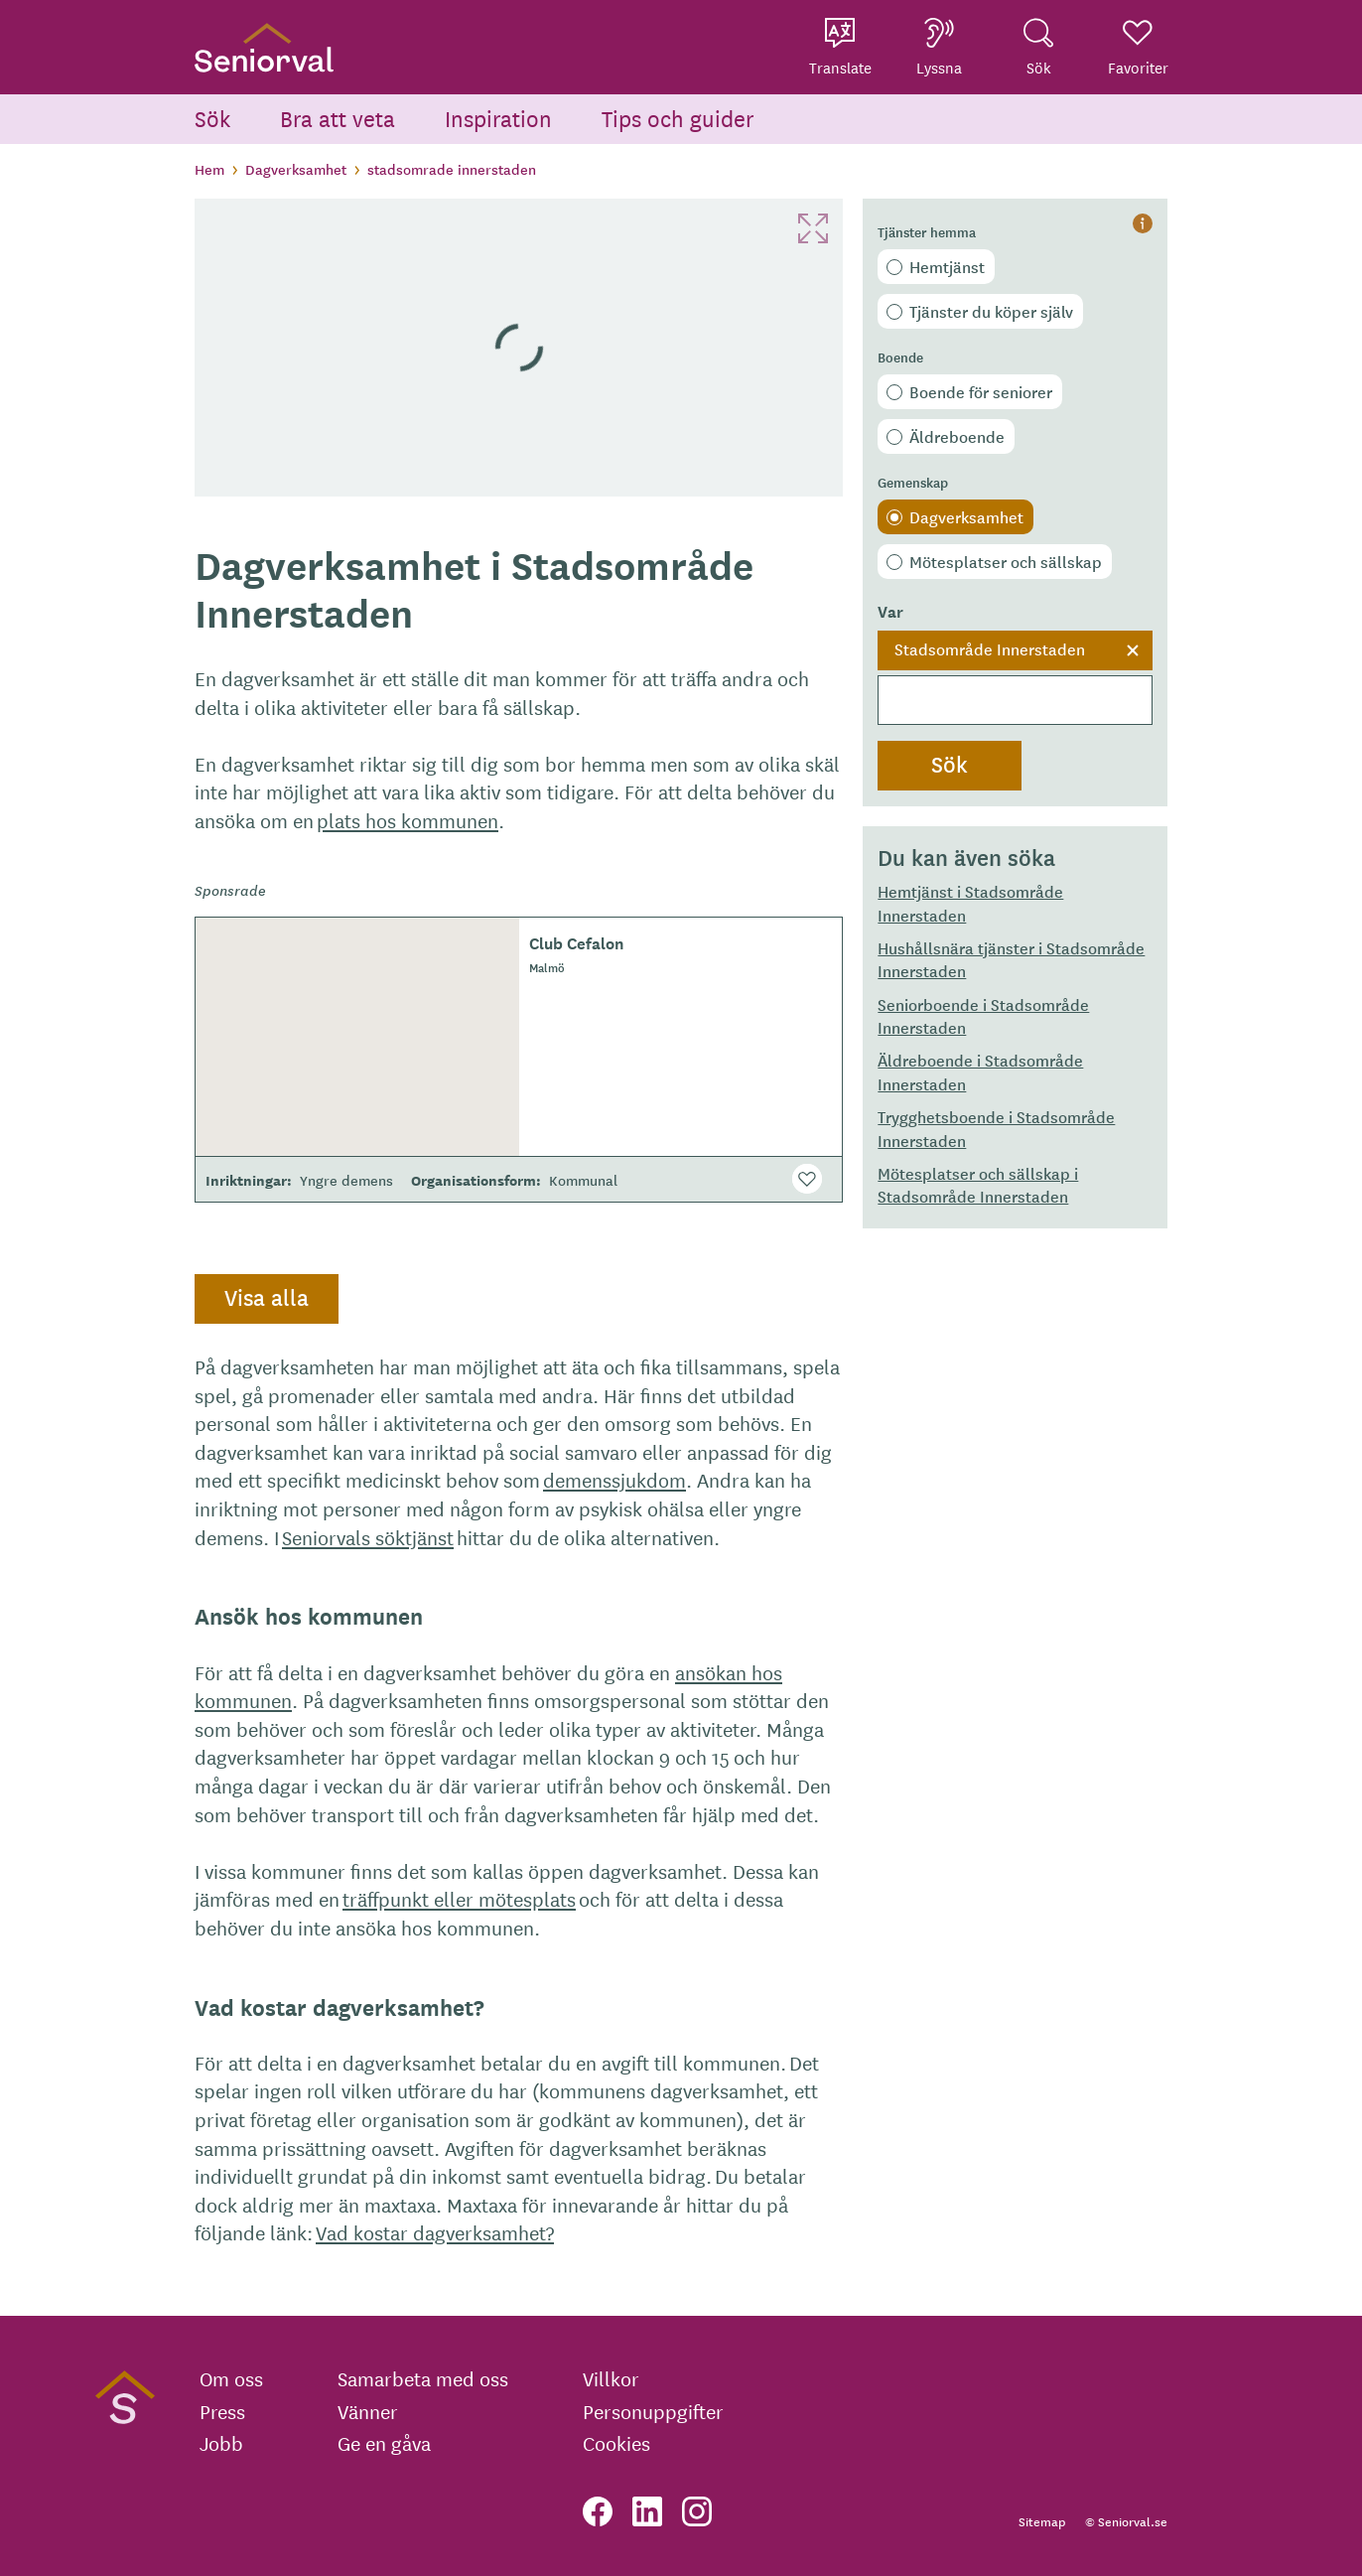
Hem (209, 169)
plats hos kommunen (407, 819)
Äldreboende (957, 436)
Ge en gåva (384, 2443)
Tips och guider (678, 117)
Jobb (221, 2443)
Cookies (616, 2443)
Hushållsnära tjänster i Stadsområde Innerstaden (1011, 958)
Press (222, 2411)
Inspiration (498, 117)
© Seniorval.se (1126, 2520)
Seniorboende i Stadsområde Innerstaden (983, 1015)
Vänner (368, 2411)
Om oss (231, 2378)
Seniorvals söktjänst (368, 1536)
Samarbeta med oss (423, 2378)
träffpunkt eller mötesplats (459, 1898)
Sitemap (1042, 2520)
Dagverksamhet (295, 169)
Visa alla (266, 1297)
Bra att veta (337, 117)
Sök (212, 117)
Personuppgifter (653, 2411)
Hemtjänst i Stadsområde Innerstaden (970, 902)
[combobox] (1015, 678)
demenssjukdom (614, 1479)
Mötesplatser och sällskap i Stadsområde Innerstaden (978, 1184)
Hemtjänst (947, 266)
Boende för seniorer (980, 391)
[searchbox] (1015, 700)
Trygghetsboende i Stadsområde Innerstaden (996, 1127)
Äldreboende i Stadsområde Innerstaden (980, 1071)
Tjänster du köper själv (991, 311)
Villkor (611, 2378)
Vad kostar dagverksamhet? (435, 2232)
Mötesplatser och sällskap (1005, 561)
